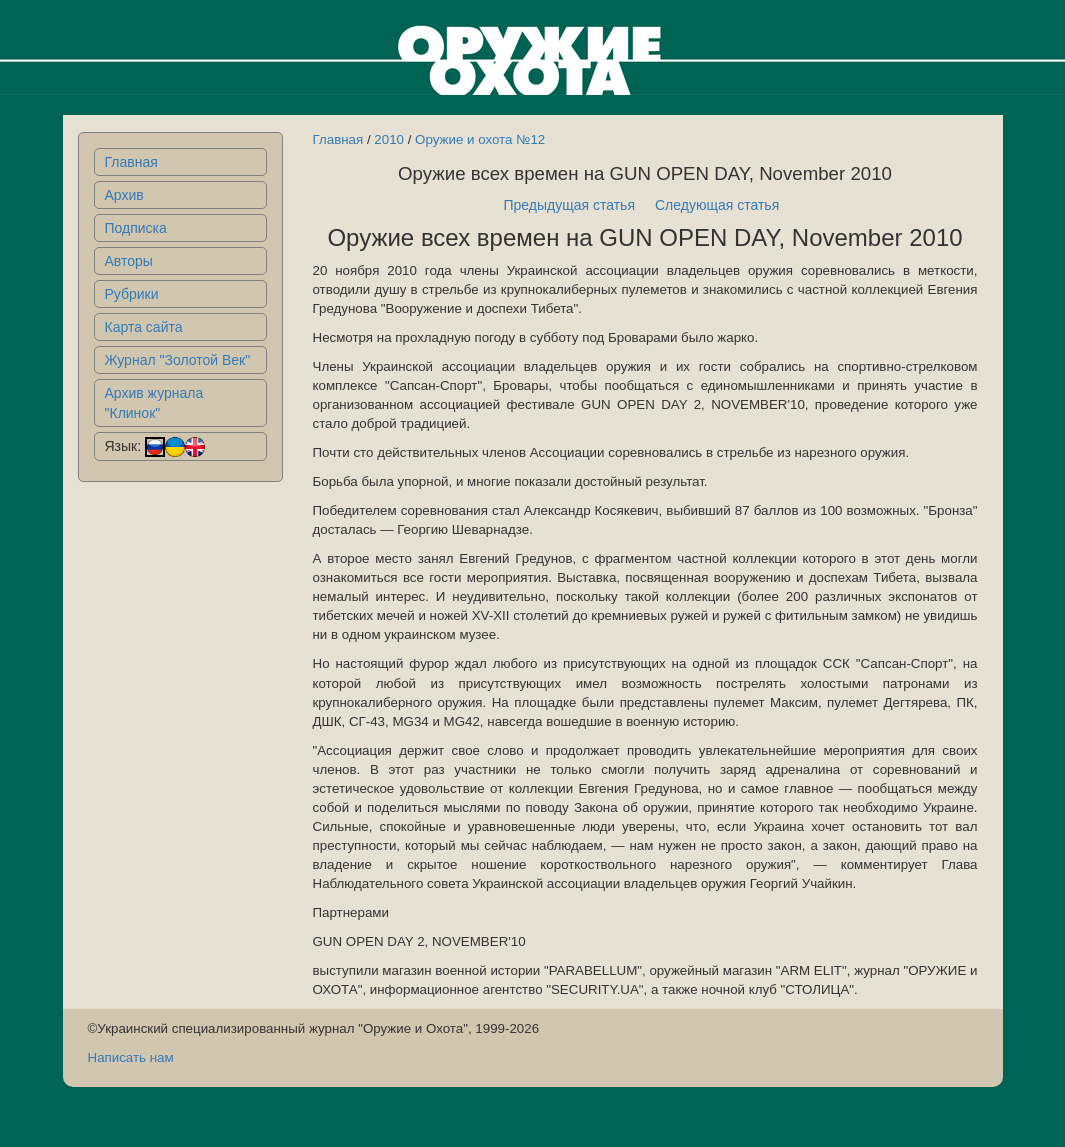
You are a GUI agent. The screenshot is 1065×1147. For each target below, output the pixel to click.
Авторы (129, 261)
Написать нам (131, 1057)
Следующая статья (717, 205)
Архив (124, 195)
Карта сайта (144, 327)
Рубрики (132, 294)
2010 (389, 139)
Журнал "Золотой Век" (178, 360)
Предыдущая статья (569, 205)
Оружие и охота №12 (480, 139)
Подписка (136, 228)
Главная (131, 162)
